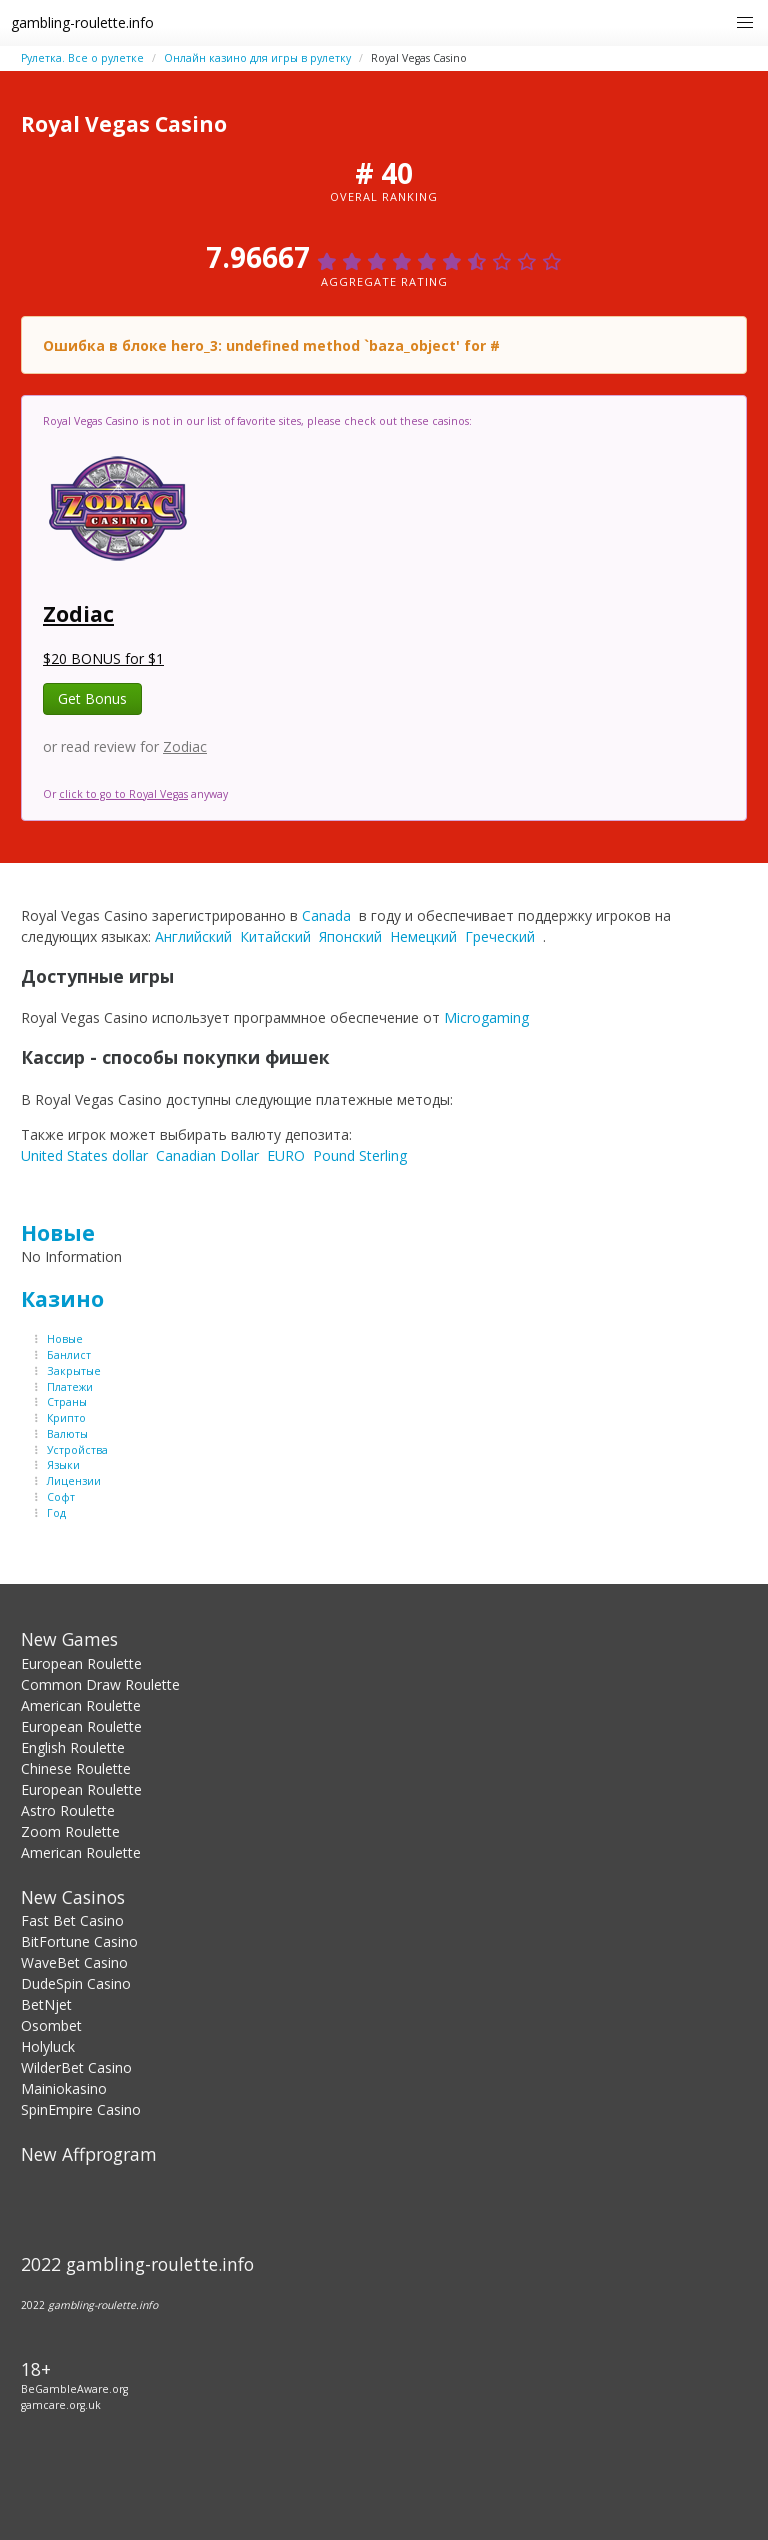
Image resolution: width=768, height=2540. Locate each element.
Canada (326, 915)
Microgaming (486, 1017)
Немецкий (423, 936)
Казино (62, 1299)
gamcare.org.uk (61, 2405)
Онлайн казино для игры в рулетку (257, 58)
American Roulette (81, 1705)
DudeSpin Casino (76, 1983)
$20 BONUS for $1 (103, 658)
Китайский (275, 936)
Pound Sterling (360, 1155)
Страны (67, 1402)
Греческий (500, 936)
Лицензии (74, 1481)
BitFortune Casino (79, 1941)
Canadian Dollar (207, 1155)
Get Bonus (92, 698)
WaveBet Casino (74, 1962)
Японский (350, 936)
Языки (63, 1465)
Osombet (51, 2025)
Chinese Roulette (76, 1768)
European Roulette (81, 1663)
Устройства (77, 1450)
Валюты (67, 1434)
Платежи (70, 1387)
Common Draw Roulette (100, 1684)
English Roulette (73, 1747)
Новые (58, 1233)
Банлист (69, 1355)
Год (56, 1513)
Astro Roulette (68, 1810)
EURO (286, 1155)
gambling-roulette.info (82, 22)
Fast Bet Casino (72, 1920)
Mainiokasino (64, 2088)
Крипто (66, 1418)
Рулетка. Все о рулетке (82, 58)
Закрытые (74, 1371)
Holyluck (48, 2046)
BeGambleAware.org (74, 2389)
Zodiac (78, 614)
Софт (61, 1497)
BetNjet (46, 2004)
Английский (193, 936)
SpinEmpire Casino (81, 2109)
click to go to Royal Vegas (123, 794)
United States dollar (84, 1155)
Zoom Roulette (70, 1831)
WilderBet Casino (76, 2067)
